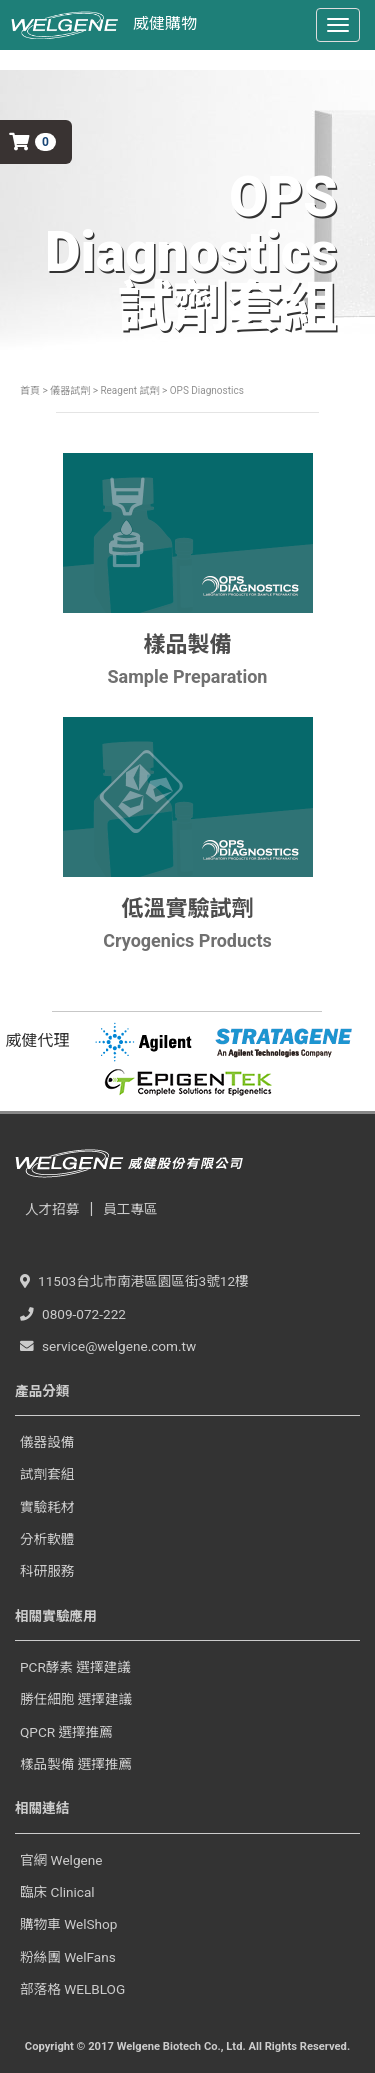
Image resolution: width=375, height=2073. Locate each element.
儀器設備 (47, 1442)
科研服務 (47, 1571)
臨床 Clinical (57, 1892)
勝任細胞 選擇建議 (76, 1699)
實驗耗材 (47, 1507)
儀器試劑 (70, 390)
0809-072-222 (73, 1314)
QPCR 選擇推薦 (66, 1732)
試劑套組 (47, 1474)
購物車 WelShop (68, 1924)
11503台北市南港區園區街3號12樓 (134, 1281)
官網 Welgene (61, 1860)
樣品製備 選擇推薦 (76, 1764)
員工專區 (130, 1209)
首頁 (30, 390)
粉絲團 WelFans (68, 1957)
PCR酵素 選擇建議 (75, 1667)
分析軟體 (47, 1539)
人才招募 (52, 1209)
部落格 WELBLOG (72, 1989)
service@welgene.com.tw (108, 1346)
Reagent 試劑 (129, 390)
